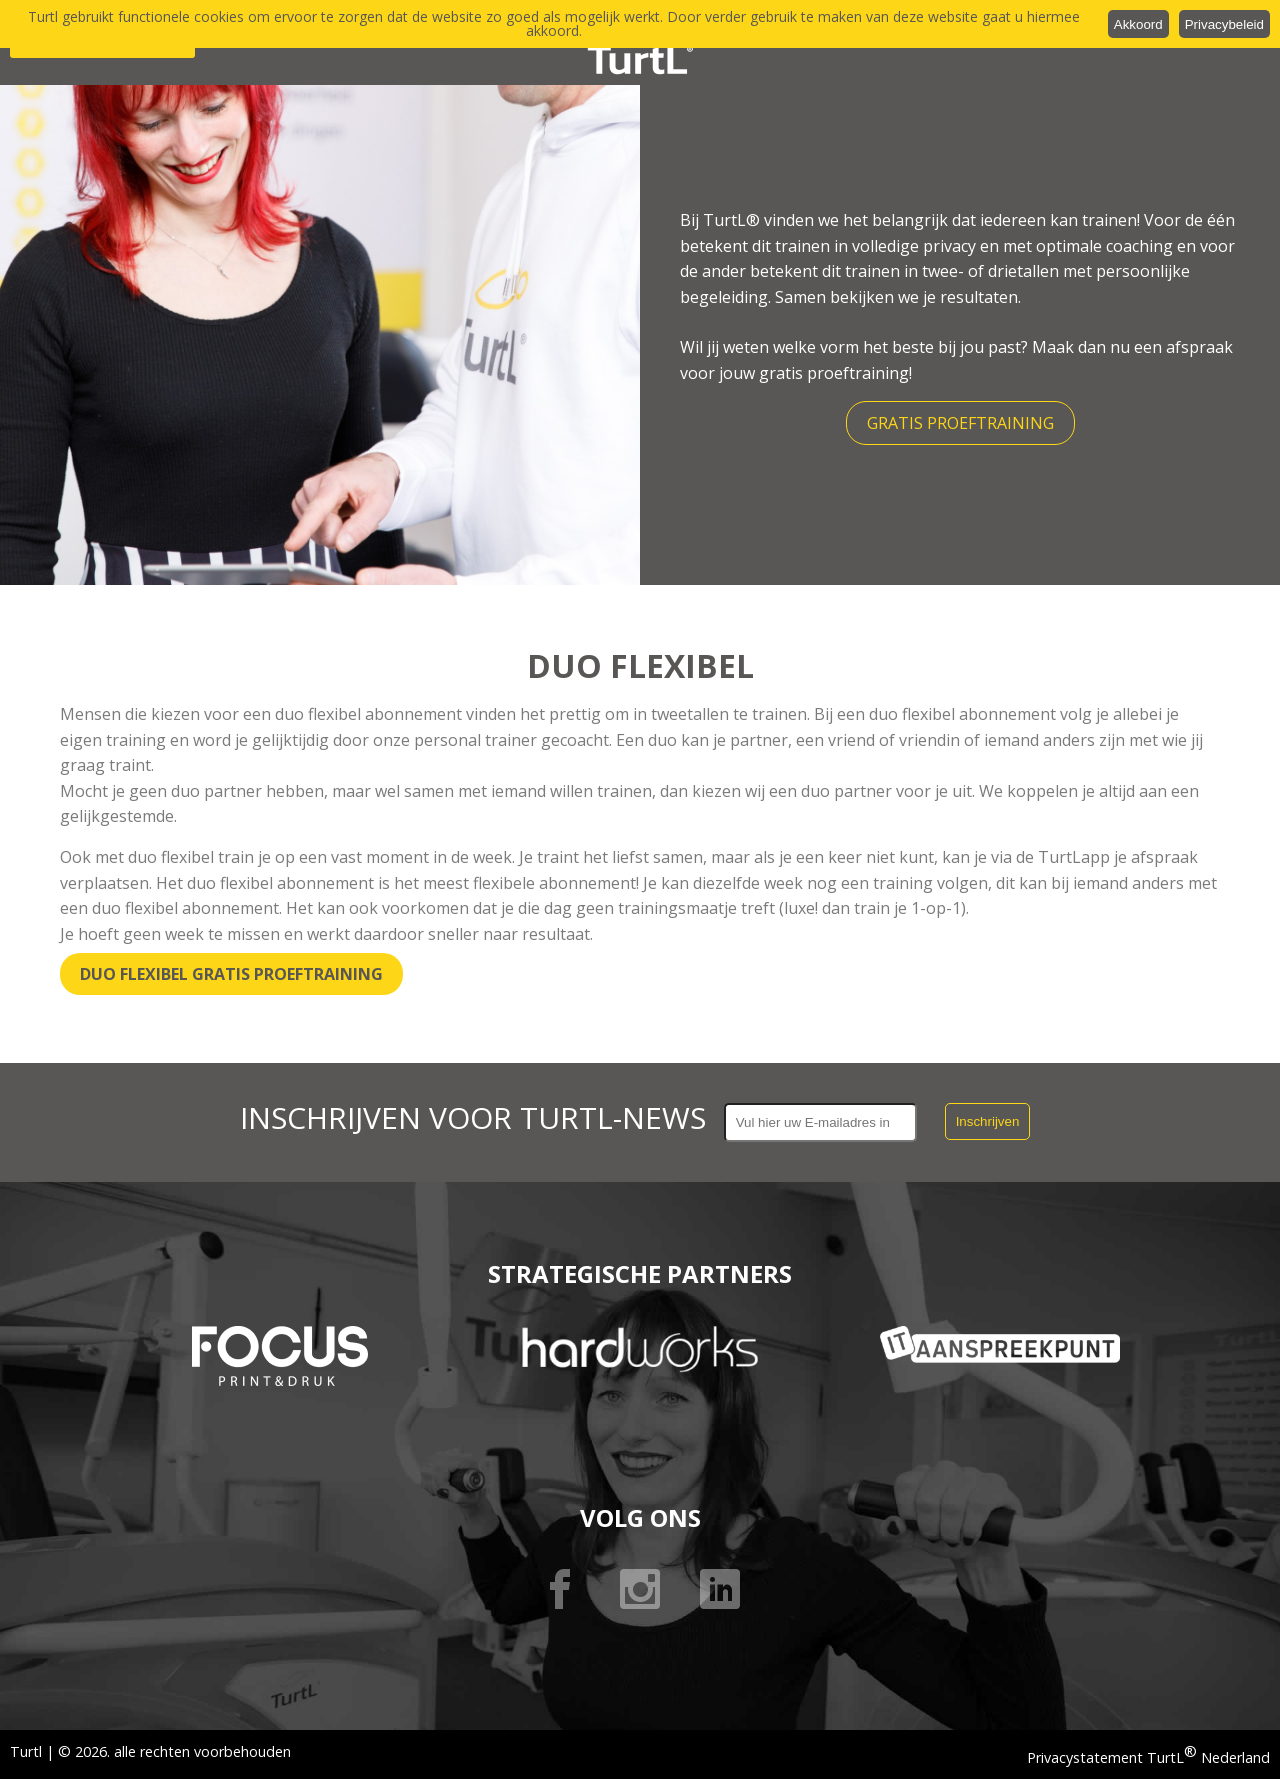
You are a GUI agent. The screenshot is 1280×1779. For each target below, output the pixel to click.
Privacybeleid (1224, 24)
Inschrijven (988, 1121)
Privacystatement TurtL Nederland (1148, 1757)
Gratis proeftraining (960, 423)
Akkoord (1138, 24)
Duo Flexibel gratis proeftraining (231, 974)
